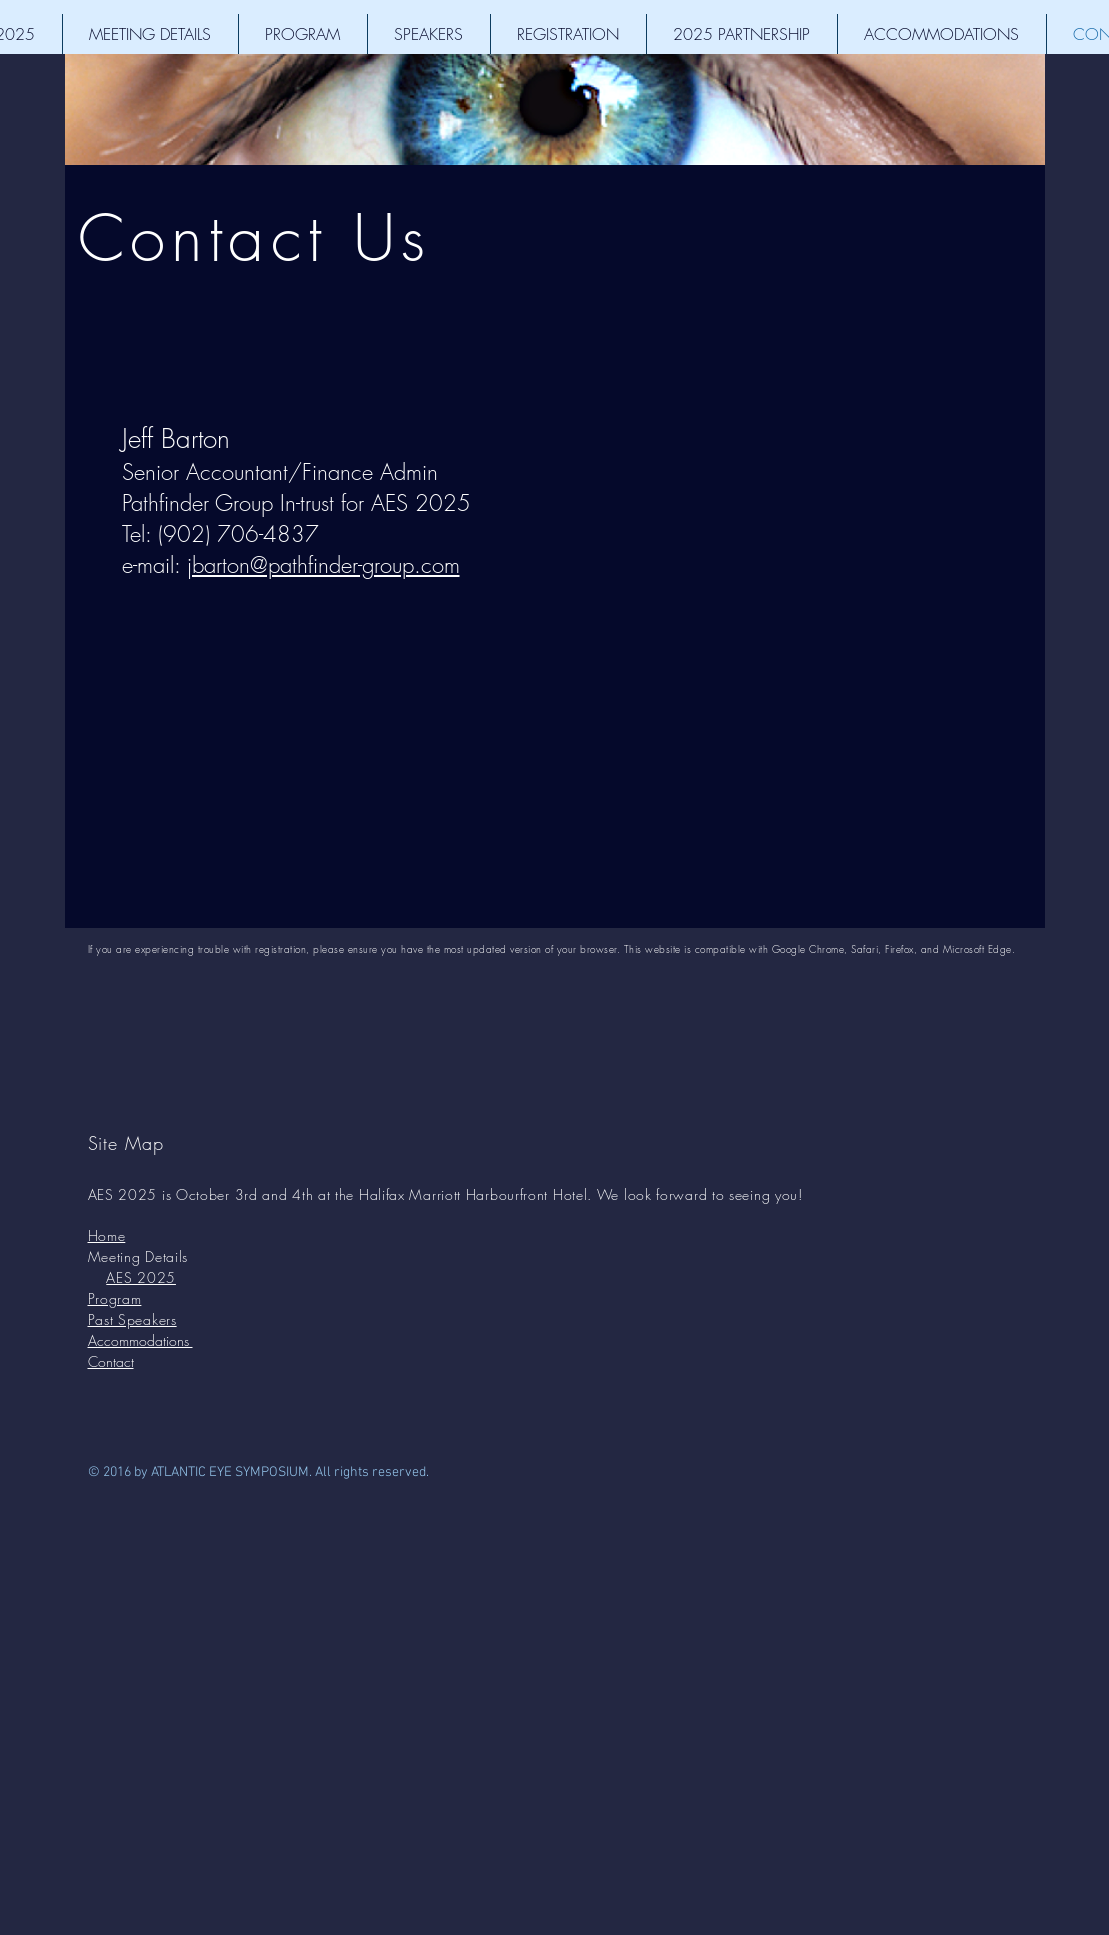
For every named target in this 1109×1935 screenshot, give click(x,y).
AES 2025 (141, 1277)
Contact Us (255, 237)
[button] (150, 34)
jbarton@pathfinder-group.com (323, 565)
